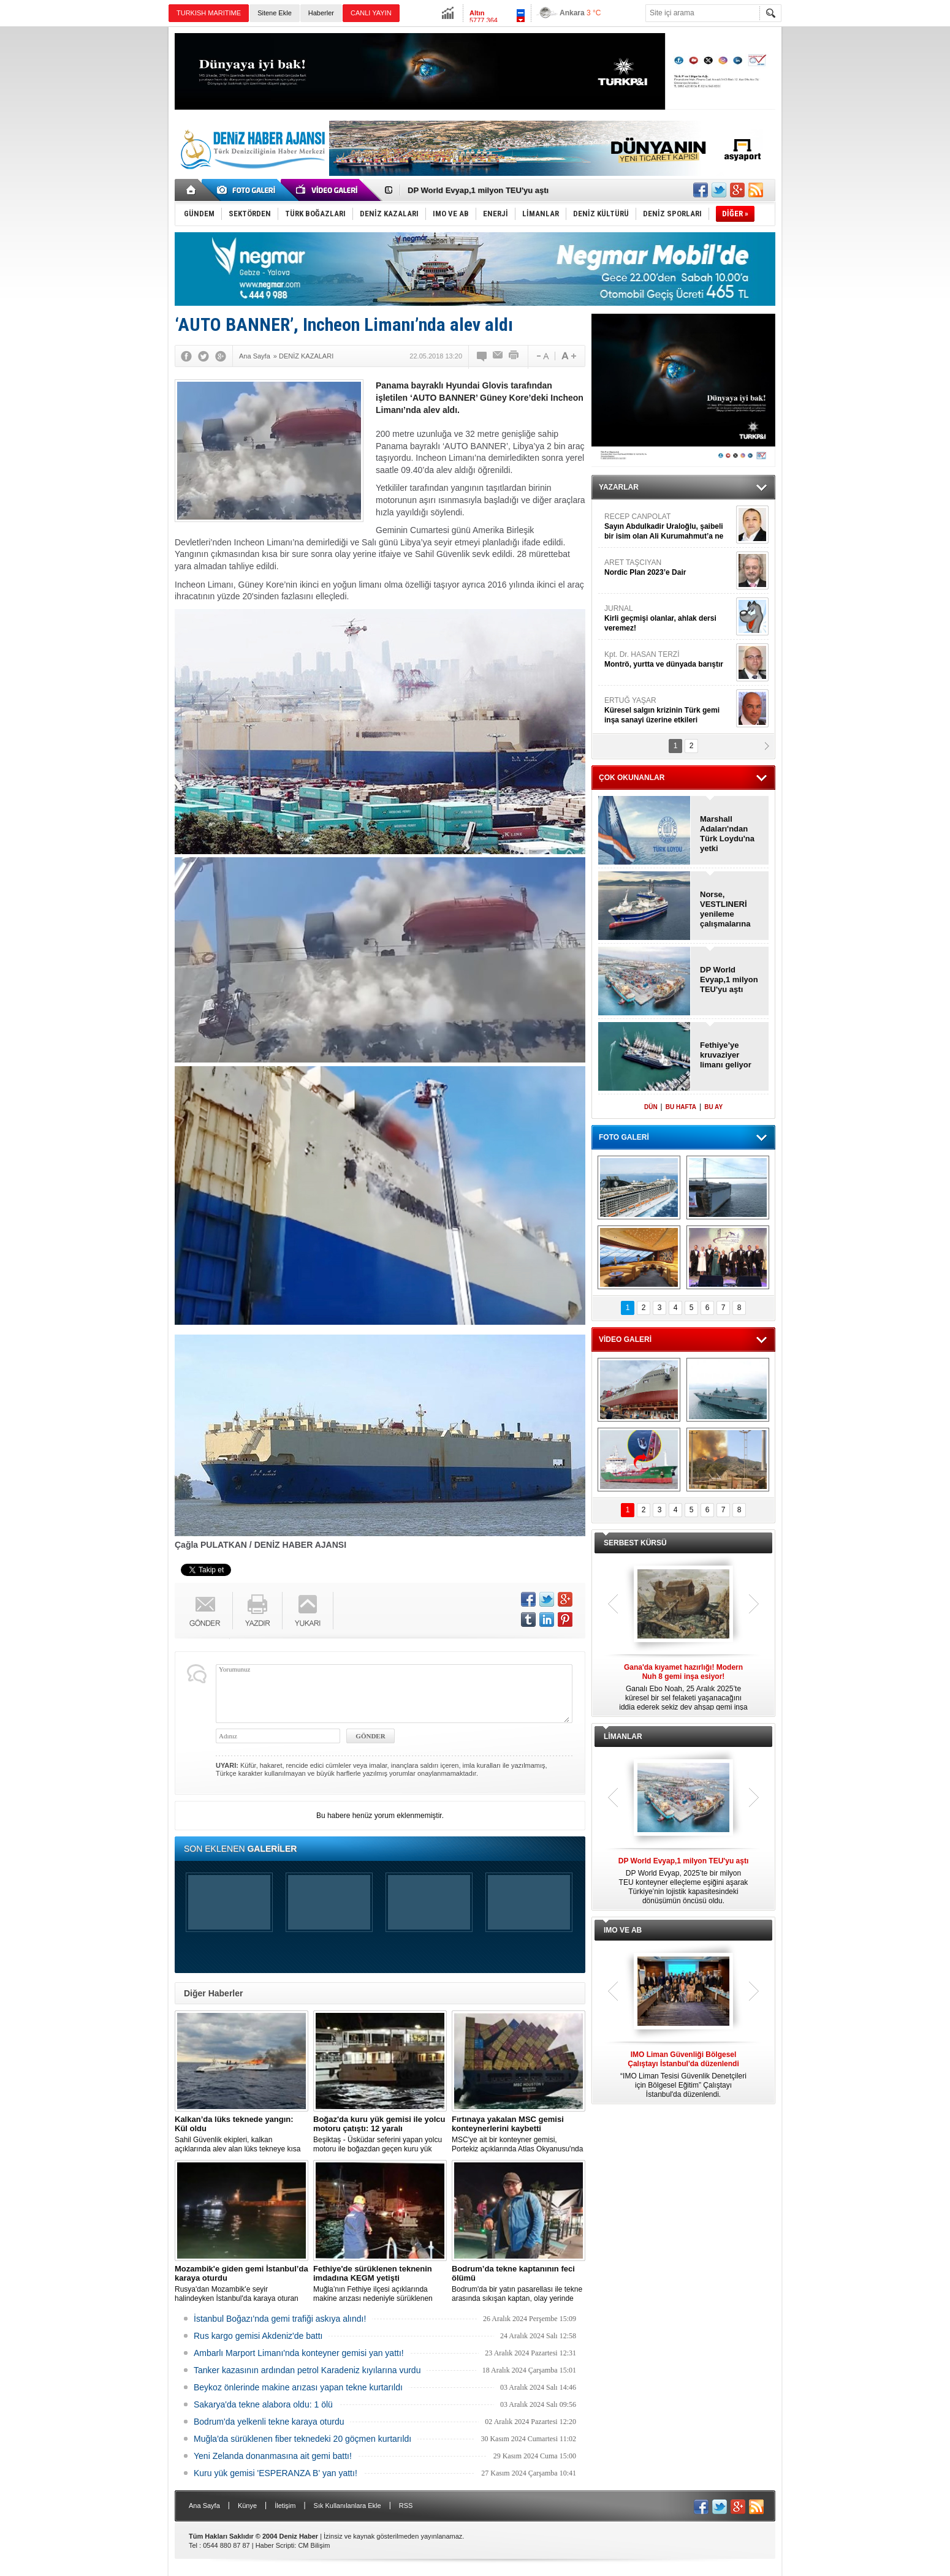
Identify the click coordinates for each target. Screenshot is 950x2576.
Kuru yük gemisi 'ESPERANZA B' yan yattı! (275, 2473)
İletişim (285, 2505)
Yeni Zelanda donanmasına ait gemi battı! (273, 2456)
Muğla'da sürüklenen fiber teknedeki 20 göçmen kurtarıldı (302, 2439)
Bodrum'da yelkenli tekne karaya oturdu (269, 2421)
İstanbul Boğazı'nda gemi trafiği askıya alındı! (280, 2319)
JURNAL (668, 618)
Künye (247, 2505)
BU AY (713, 1107)
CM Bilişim (314, 2545)
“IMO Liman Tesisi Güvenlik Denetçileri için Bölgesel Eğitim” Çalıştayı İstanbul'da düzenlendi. (683, 2074)
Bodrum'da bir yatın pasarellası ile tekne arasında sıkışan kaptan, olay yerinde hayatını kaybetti (518, 2283)
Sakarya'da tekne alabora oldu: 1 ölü (263, 2404)
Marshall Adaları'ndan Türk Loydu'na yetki (727, 833)
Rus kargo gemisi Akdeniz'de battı (258, 2336)
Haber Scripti (275, 2545)
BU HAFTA (681, 1107)
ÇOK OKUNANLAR (631, 777)
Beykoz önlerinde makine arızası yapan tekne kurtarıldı (298, 2387)
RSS (406, 2505)
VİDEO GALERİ (625, 1339)
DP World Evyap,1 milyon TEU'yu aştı (478, 190)
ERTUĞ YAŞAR (668, 710)
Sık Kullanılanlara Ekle (347, 2505)
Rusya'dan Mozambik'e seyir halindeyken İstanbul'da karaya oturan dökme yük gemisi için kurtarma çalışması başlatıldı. (241, 2283)
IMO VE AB (623, 1930)
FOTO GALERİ (624, 1137)
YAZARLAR (619, 487)
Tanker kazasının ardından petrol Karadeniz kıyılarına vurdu (307, 2370)
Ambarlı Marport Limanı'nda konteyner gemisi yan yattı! (299, 2353)
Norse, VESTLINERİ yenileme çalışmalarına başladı (725, 909)
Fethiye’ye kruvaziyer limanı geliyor (725, 1054)
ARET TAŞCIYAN (668, 567)
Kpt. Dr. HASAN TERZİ (668, 659)
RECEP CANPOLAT (668, 526)
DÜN (651, 1107)
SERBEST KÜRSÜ (635, 1543)
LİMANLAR (623, 1736)
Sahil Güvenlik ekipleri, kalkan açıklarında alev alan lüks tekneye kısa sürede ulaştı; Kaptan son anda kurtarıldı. (241, 2134)
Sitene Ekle (274, 13)
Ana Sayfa (204, 2505)
